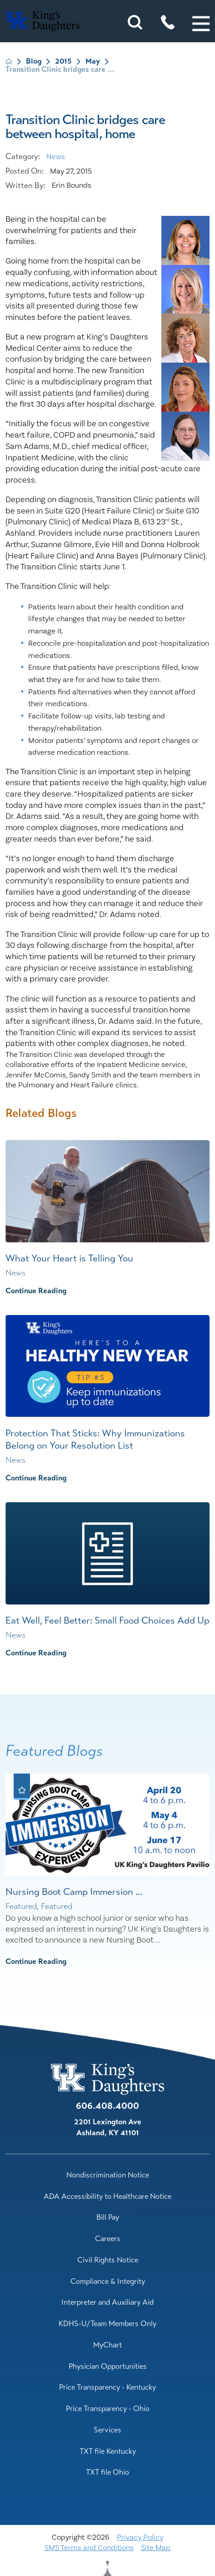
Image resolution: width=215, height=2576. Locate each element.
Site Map (155, 2548)
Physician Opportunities (108, 2366)
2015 (63, 61)
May (92, 61)
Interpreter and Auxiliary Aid (107, 2302)
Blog (33, 61)
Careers (107, 2238)
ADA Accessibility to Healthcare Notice (107, 2196)
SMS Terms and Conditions (89, 2548)
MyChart (107, 2345)
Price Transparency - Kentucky (107, 2387)
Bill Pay (107, 2217)
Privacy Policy (140, 2537)
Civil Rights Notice (107, 2260)
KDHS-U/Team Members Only (107, 2323)
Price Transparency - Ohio (108, 2408)
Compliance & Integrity (107, 2281)
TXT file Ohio (107, 2472)
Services (107, 2430)
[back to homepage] (8, 61)
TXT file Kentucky (108, 2451)
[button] (201, 23)
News (55, 157)
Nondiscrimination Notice (107, 2175)
